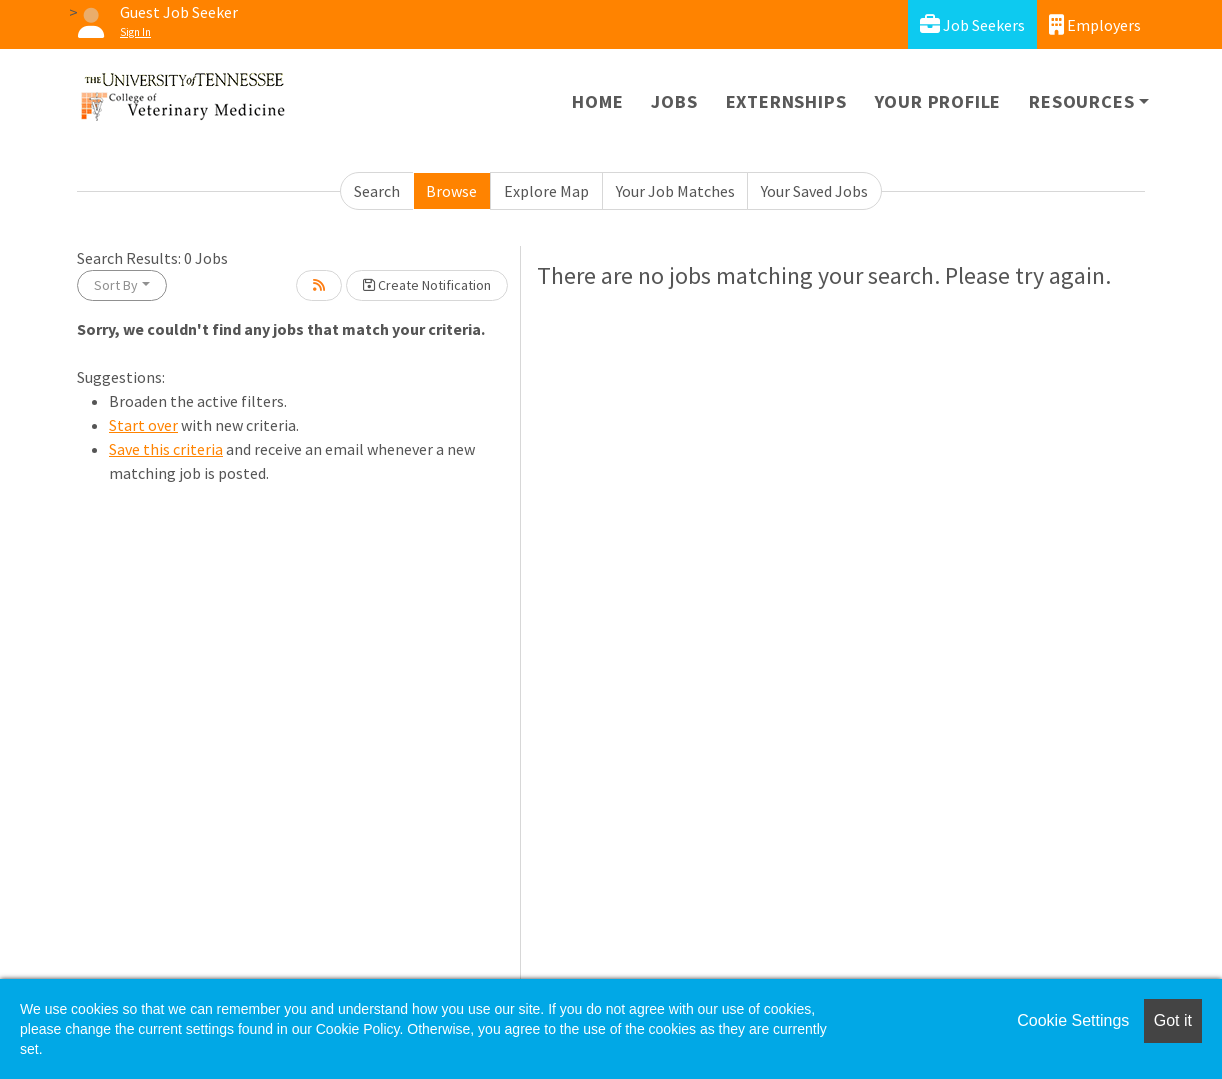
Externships (786, 101)
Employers (1095, 24)
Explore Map (546, 191)
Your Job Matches (675, 191)
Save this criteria (166, 449)
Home (597, 101)
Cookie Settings (1073, 1020)
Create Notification (427, 285)
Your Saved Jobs (814, 191)
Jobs (674, 101)
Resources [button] (1081, 101)
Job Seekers (972, 24)
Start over (143, 425)
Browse (451, 191)
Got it (1173, 1020)
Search (377, 191)
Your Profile (938, 101)
